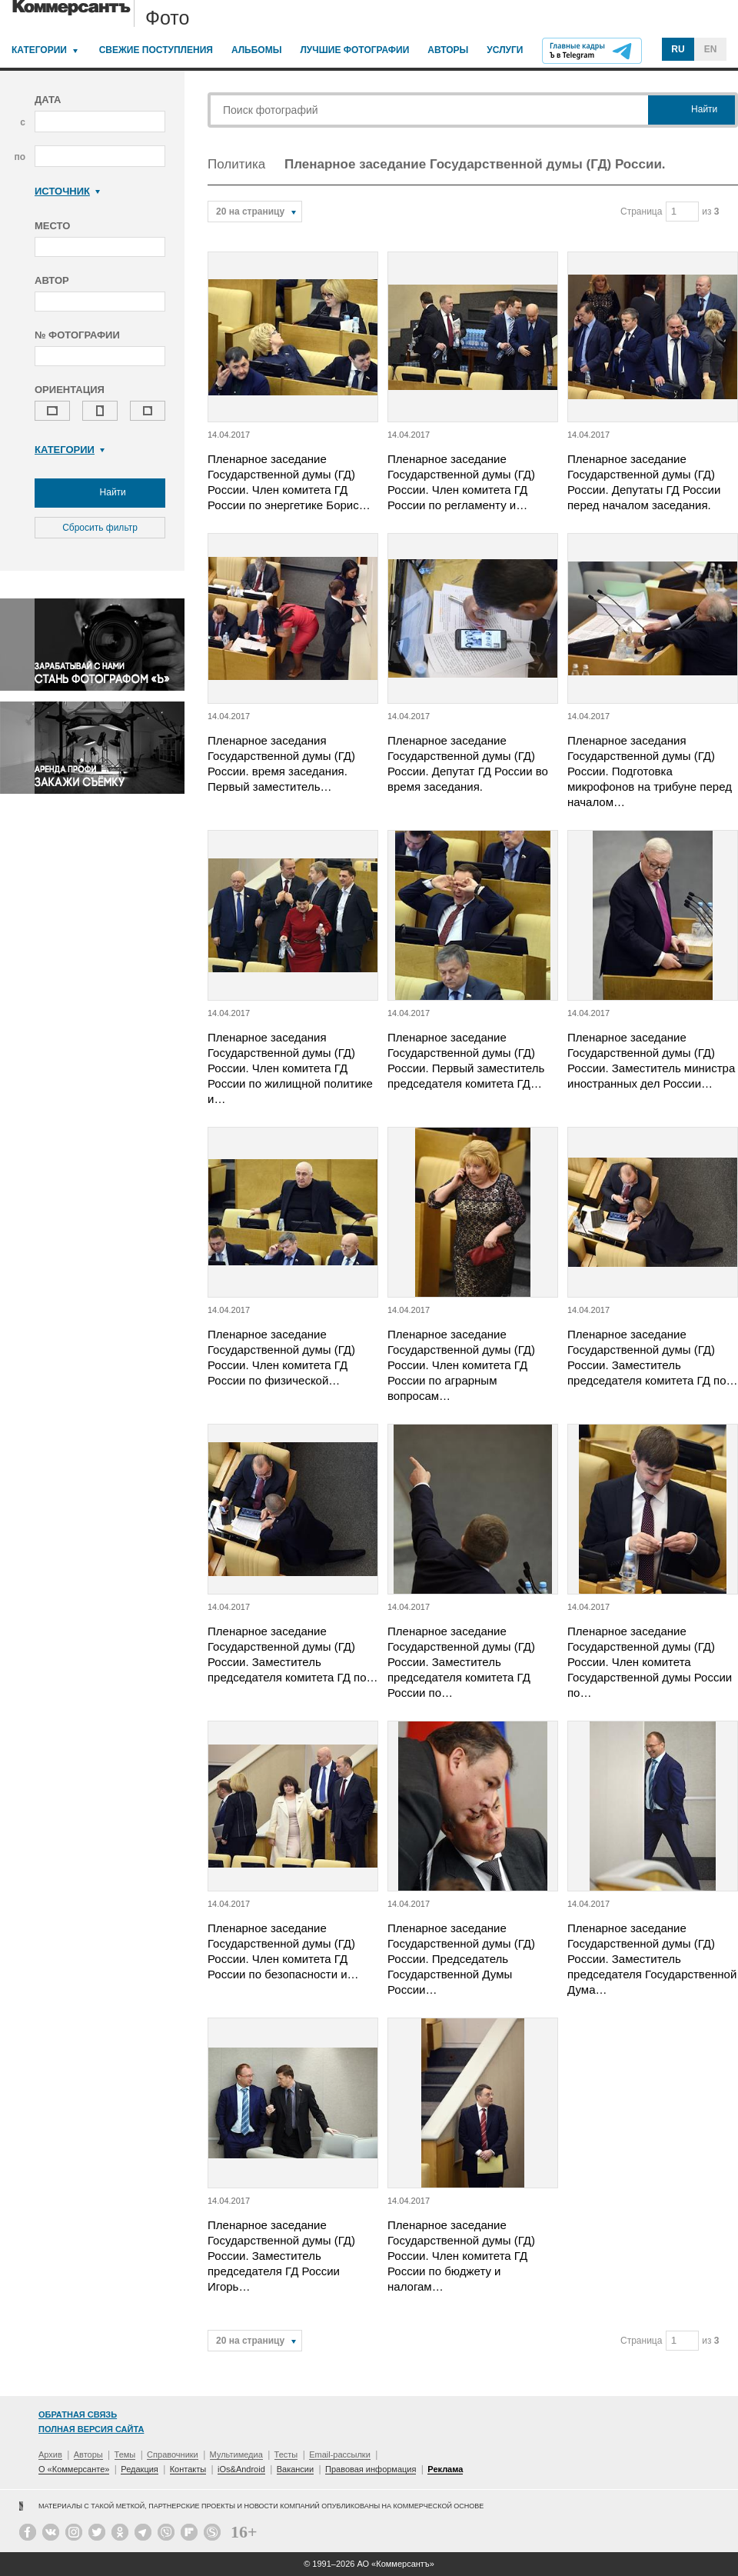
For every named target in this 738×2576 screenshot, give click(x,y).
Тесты (286, 2454)
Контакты (188, 2469)
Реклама (445, 2469)
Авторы (447, 50)
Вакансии (295, 2469)
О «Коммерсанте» (73, 2469)
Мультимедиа (236, 2454)
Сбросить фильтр (100, 527)
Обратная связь (77, 2414)
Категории (39, 50)
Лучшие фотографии (354, 50)
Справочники (172, 2454)
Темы (125, 2454)
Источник (67, 191)
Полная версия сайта (91, 2429)
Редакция (139, 2469)
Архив (50, 2454)
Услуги (505, 50)
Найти (100, 493)
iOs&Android (241, 2469)
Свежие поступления (156, 50)
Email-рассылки (340, 2454)
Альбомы (256, 50)
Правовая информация (370, 2469)
